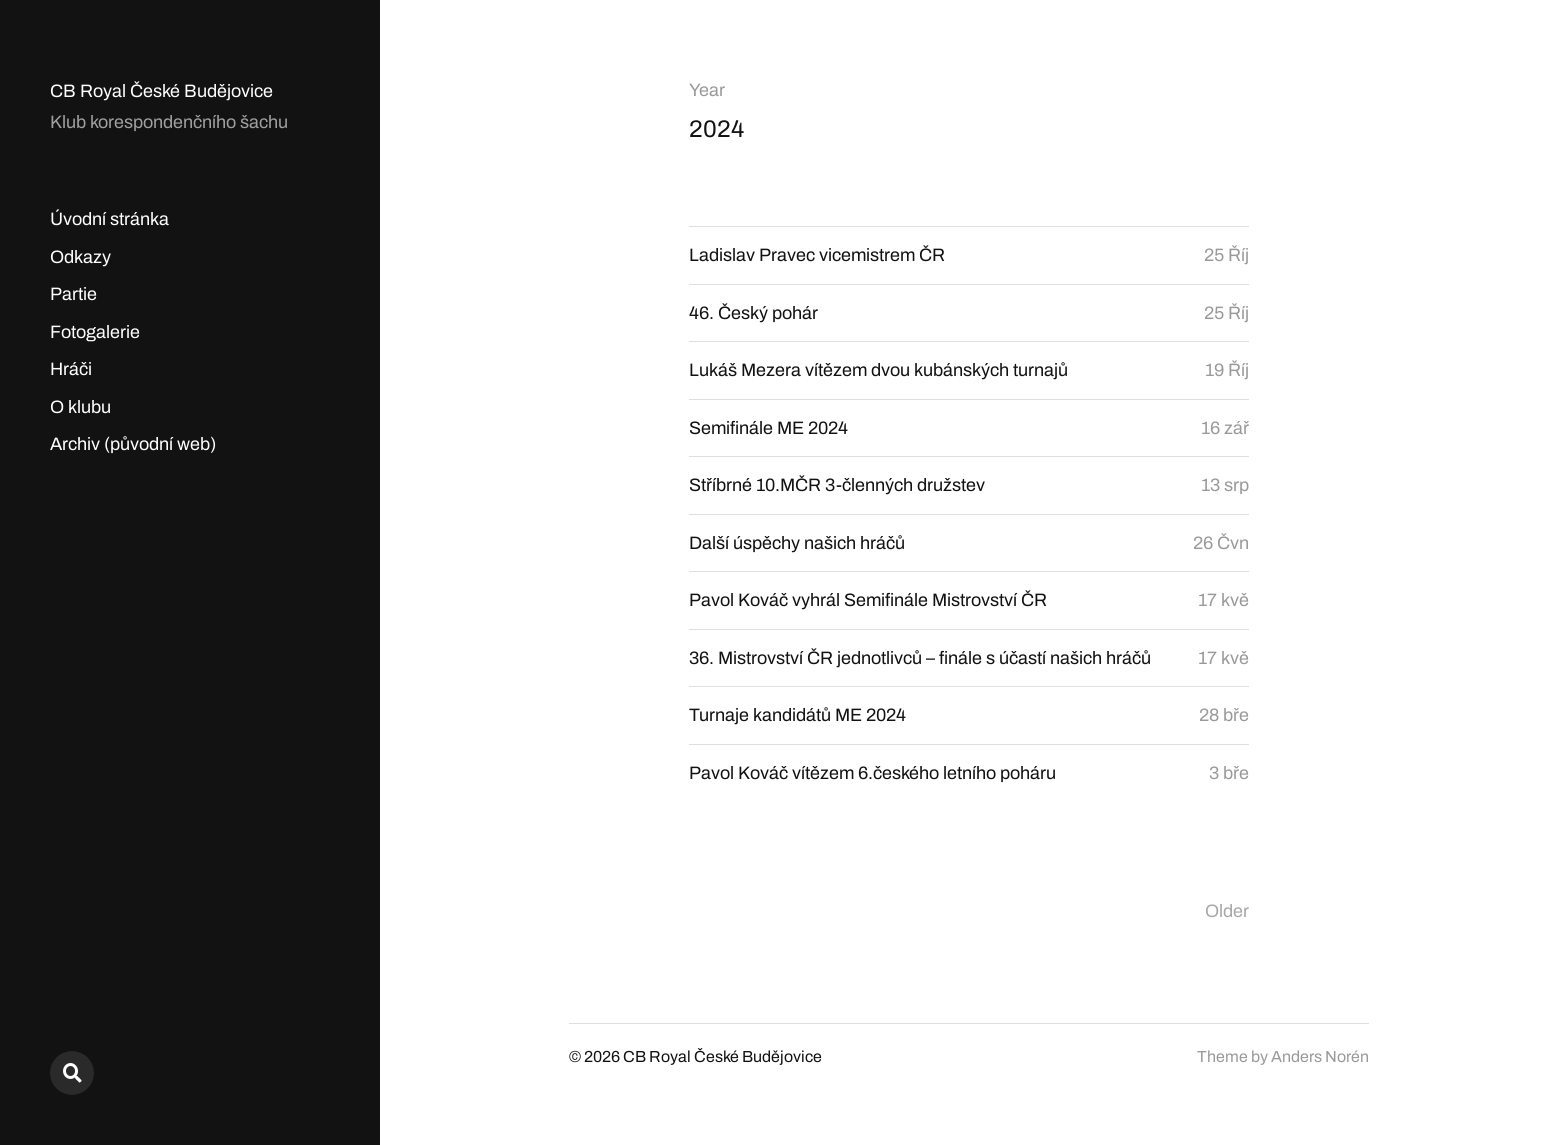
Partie (73, 294)
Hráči (71, 369)
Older (1227, 911)
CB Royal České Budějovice (161, 91)
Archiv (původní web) (133, 444)
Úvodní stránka (109, 219)
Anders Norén (1320, 1056)
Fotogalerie (95, 332)
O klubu (80, 407)
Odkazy (80, 257)
